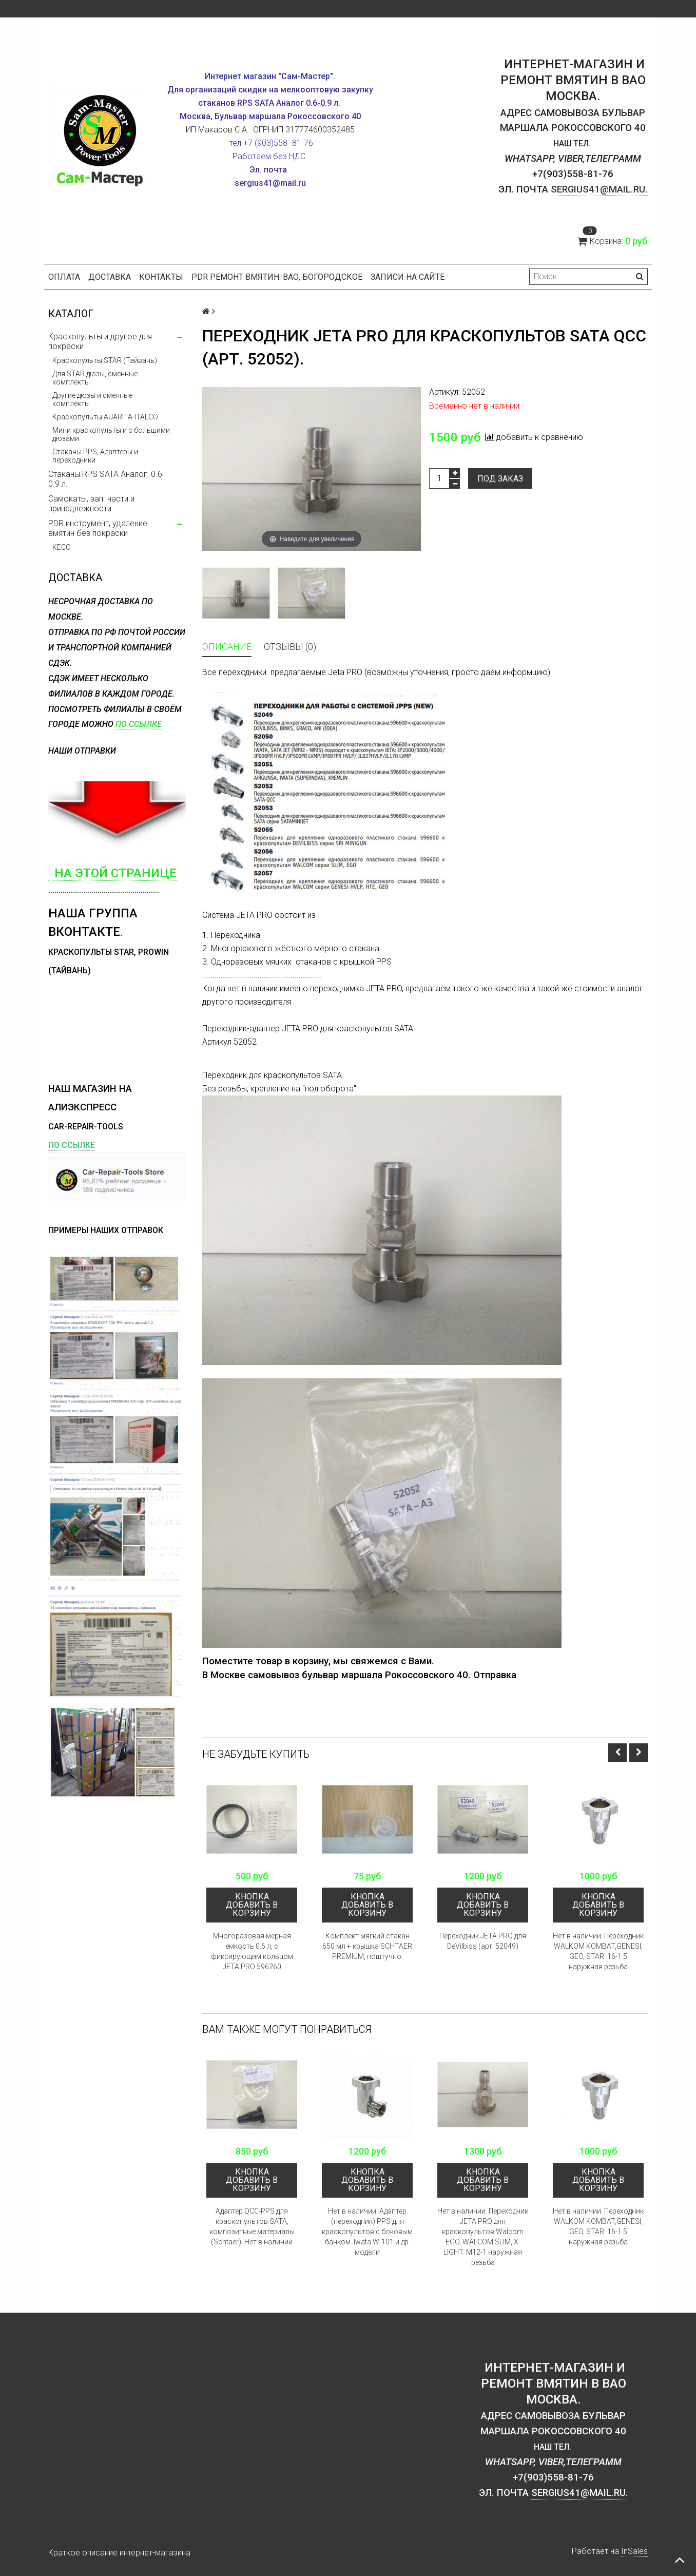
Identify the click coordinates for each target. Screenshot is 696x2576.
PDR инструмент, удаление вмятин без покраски (97, 528)
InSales (634, 2551)
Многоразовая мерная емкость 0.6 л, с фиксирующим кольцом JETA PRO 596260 (252, 1951)
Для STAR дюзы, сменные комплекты (95, 378)
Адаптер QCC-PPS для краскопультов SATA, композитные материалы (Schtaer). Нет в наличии (252, 2226)
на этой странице (112, 873)
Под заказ (500, 479)
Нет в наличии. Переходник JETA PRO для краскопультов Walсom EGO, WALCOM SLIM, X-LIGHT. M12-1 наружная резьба (482, 2236)
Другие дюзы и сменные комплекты (92, 399)
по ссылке (138, 724)
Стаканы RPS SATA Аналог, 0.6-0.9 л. (106, 479)
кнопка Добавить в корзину (252, 1905)
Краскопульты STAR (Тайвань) (104, 360)
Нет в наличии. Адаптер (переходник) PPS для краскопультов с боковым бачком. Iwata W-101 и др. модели (367, 2231)
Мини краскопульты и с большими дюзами (111, 434)
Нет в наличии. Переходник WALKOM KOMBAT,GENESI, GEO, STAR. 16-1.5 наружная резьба (598, 1951)
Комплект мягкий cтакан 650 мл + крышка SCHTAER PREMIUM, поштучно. (367, 1946)
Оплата (64, 277)
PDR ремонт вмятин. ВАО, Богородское (276, 277)
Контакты (161, 277)
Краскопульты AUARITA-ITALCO (105, 417)
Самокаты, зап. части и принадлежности (91, 503)
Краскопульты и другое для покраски (100, 341)
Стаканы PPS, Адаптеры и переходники (95, 456)
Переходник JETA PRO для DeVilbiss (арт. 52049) (482, 1941)
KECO (61, 547)
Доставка (109, 277)
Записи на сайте (407, 277)
